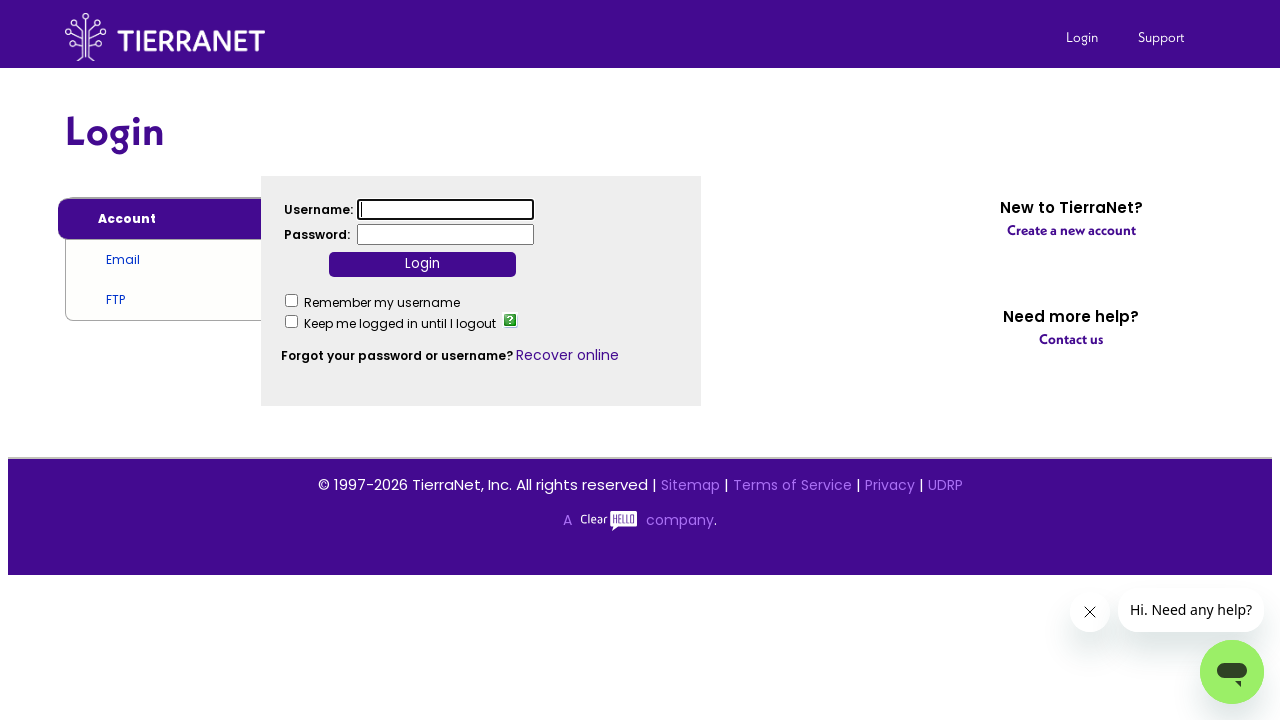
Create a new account (1071, 230)
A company (638, 520)
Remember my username (382, 302)
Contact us (1071, 339)
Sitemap (690, 485)
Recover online (567, 355)
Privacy (890, 485)
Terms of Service (792, 485)
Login (1082, 37)
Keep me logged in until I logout (400, 323)
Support (1161, 37)
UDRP (945, 485)
